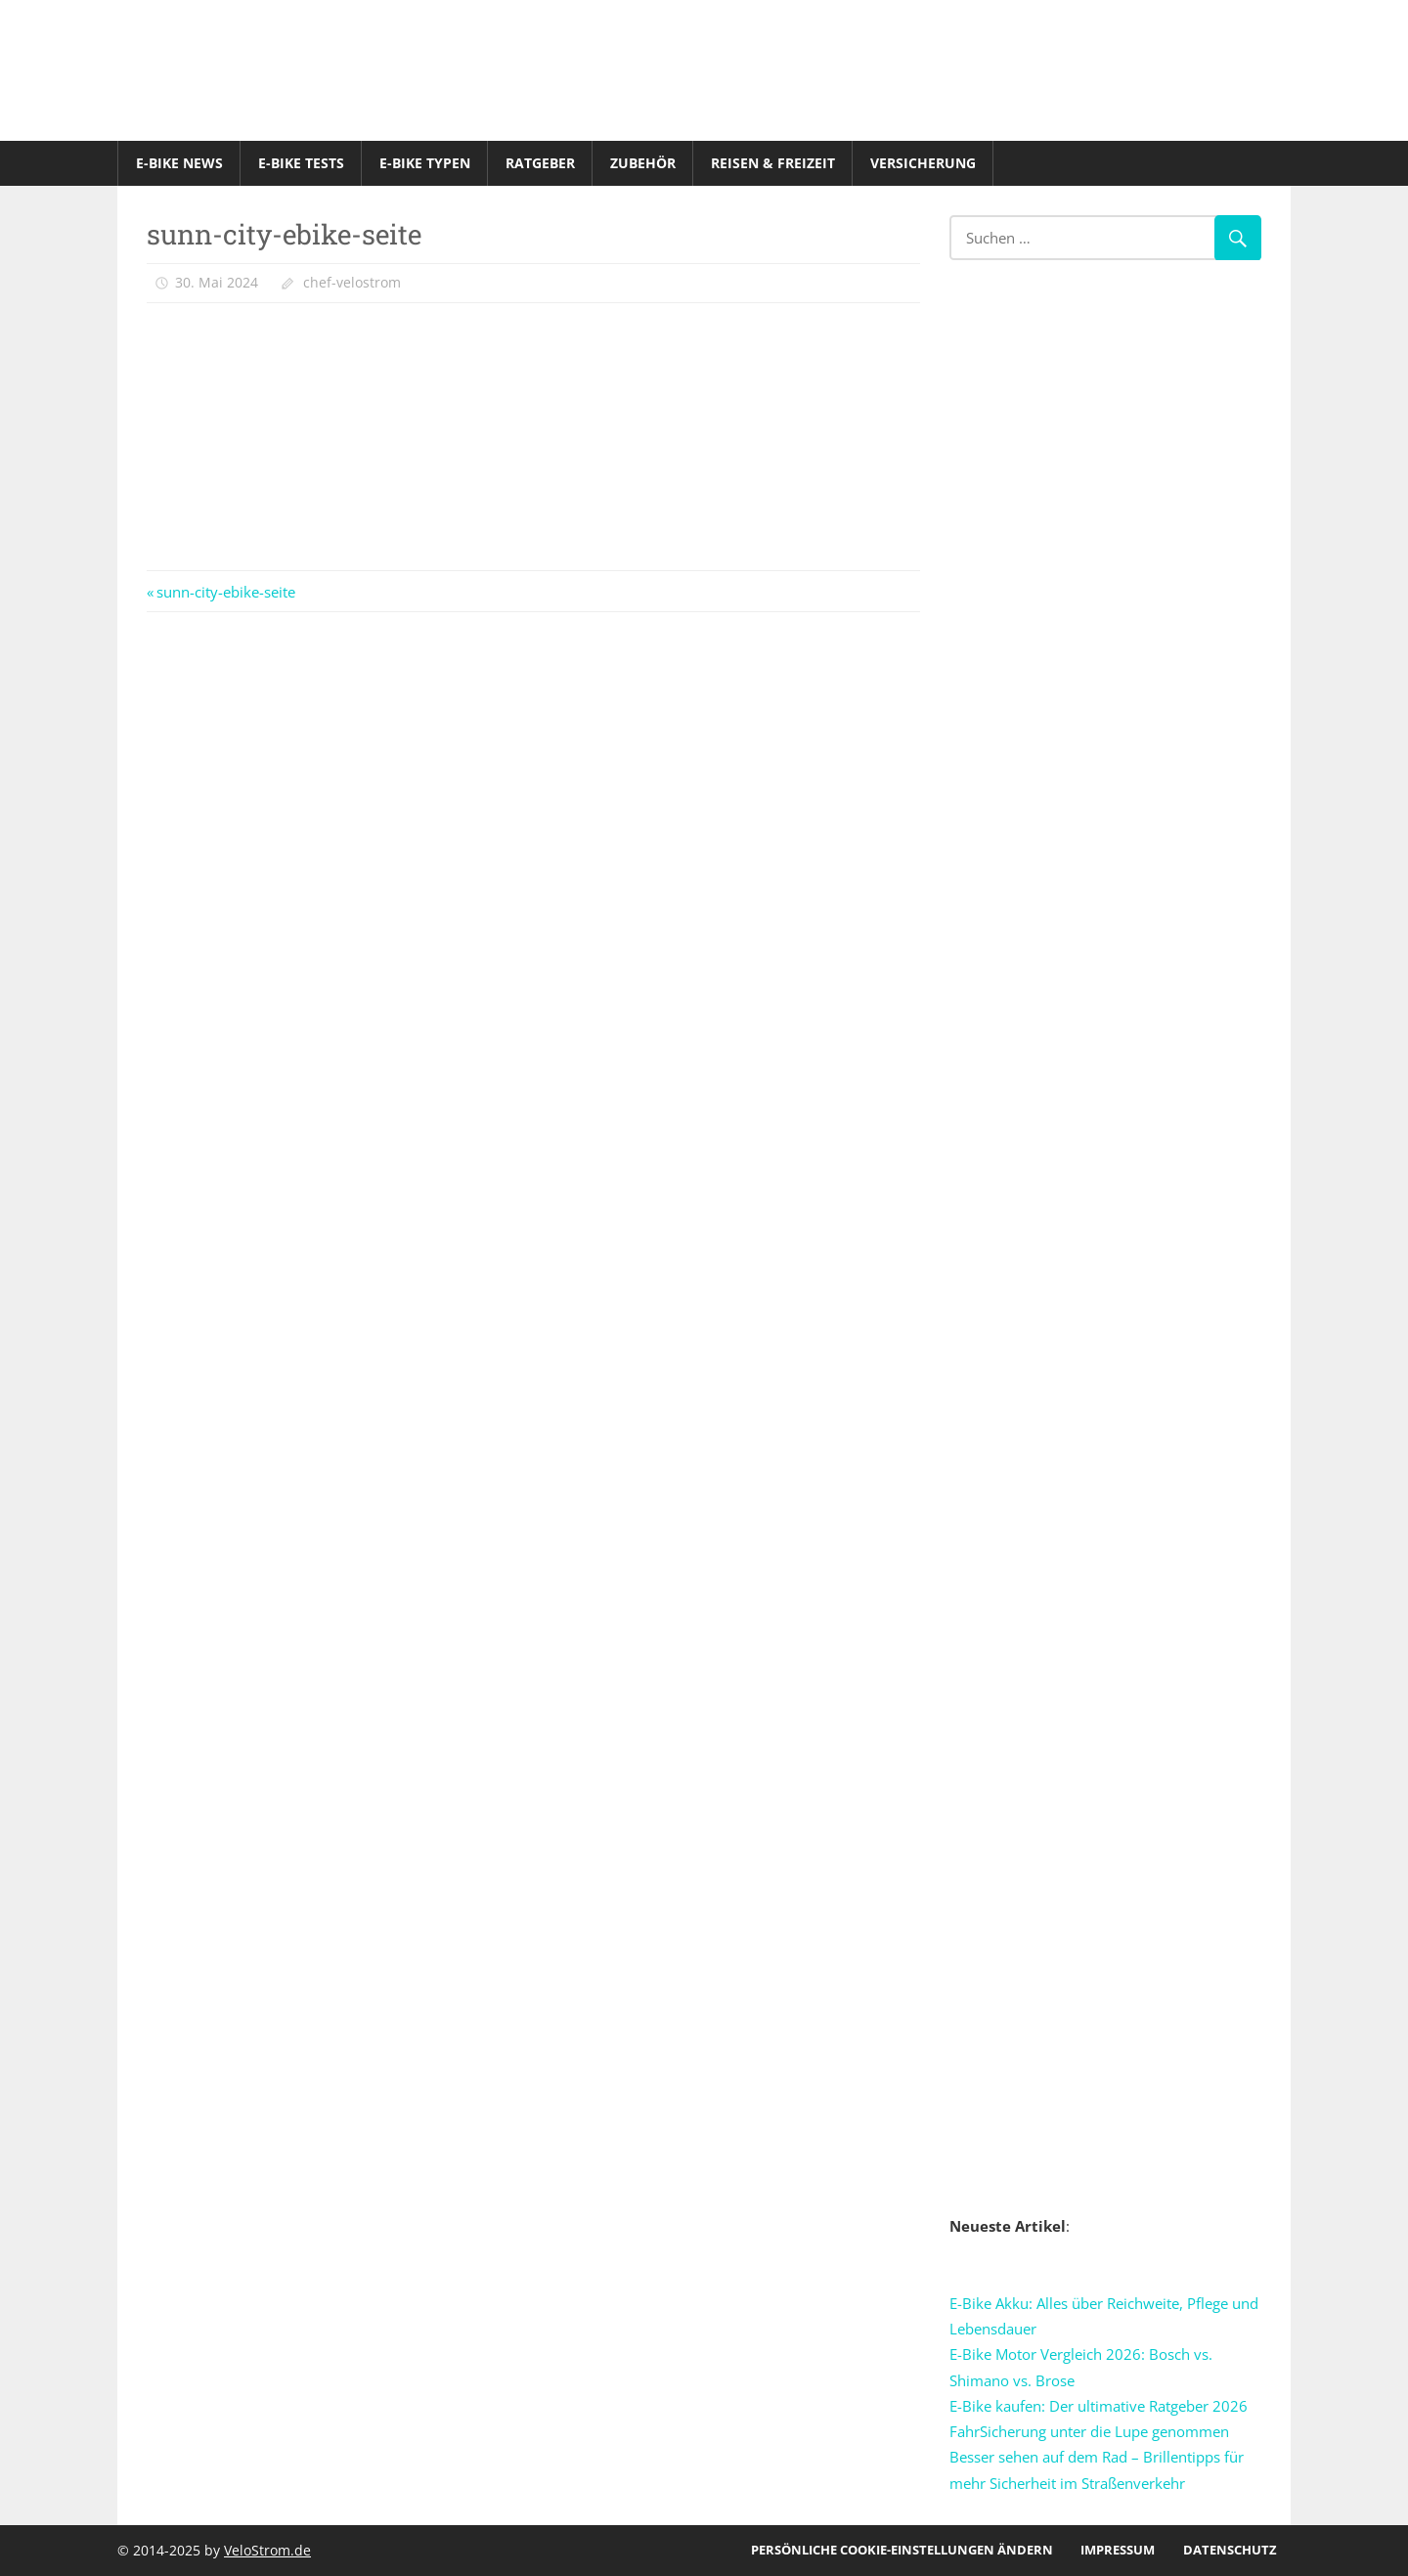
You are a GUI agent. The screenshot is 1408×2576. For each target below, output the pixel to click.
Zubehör (643, 163)
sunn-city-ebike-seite (225, 591)
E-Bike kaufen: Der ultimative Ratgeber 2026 (1098, 2406)
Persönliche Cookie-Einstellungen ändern (902, 2549)
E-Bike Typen (424, 163)
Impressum (1117, 2549)
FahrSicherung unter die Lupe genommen (1089, 2431)
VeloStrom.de (267, 2550)
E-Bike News (179, 163)
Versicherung (923, 163)
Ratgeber (540, 163)
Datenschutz (1230, 2549)
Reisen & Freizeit (773, 163)
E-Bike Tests (301, 163)
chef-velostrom (352, 282)
